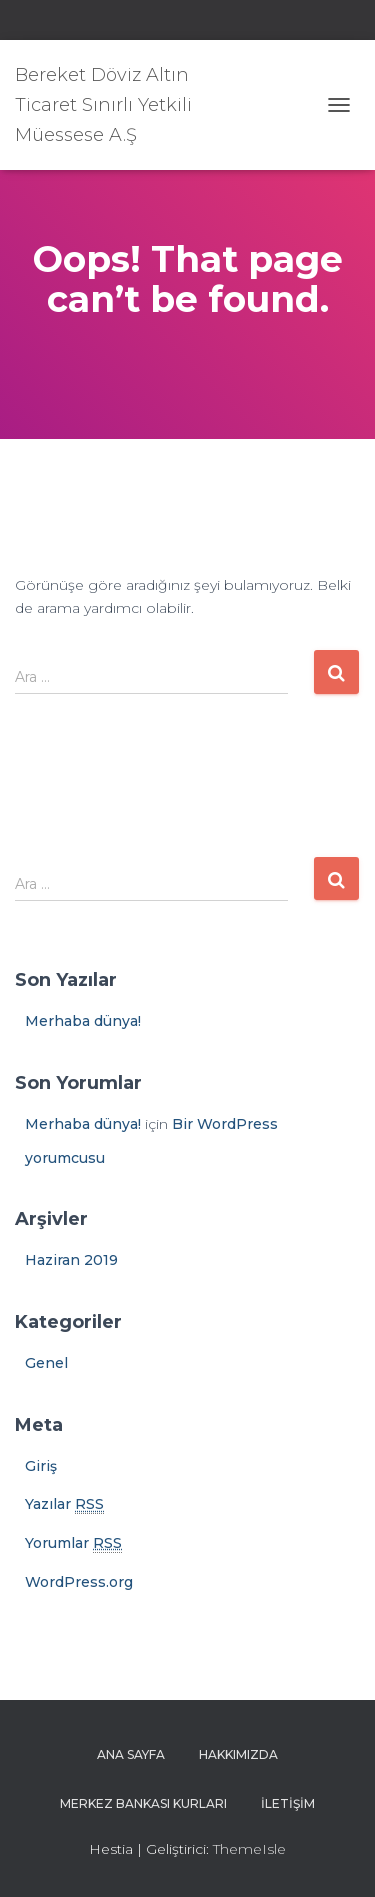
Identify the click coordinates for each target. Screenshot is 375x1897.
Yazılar (64, 1504)
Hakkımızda (238, 1754)
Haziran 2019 (71, 1260)
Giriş (41, 1466)
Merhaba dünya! (83, 1021)
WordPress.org (79, 1582)
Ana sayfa (131, 1754)
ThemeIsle (249, 1849)
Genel (46, 1363)
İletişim (288, 1803)
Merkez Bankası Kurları (143, 1803)
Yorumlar (73, 1543)
